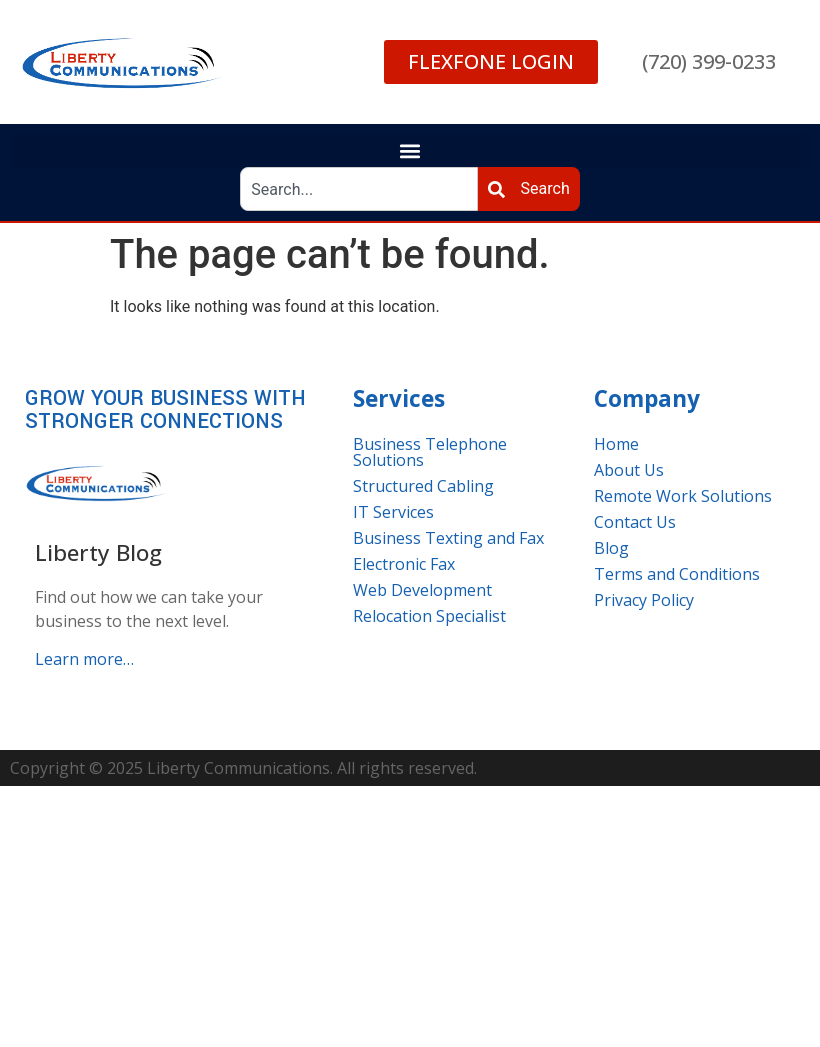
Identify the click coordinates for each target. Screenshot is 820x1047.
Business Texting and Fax (448, 538)
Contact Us (635, 522)
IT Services (393, 512)
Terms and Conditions (677, 574)
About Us (629, 470)
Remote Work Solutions (683, 496)
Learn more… (84, 659)
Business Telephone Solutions (430, 452)
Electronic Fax (404, 564)
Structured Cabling (423, 486)
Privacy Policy (644, 600)
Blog (611, 548)
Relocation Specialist (429, 616)
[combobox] (358, 189)
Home (616, 444)
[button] (410, 150)
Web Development (422, 590)
